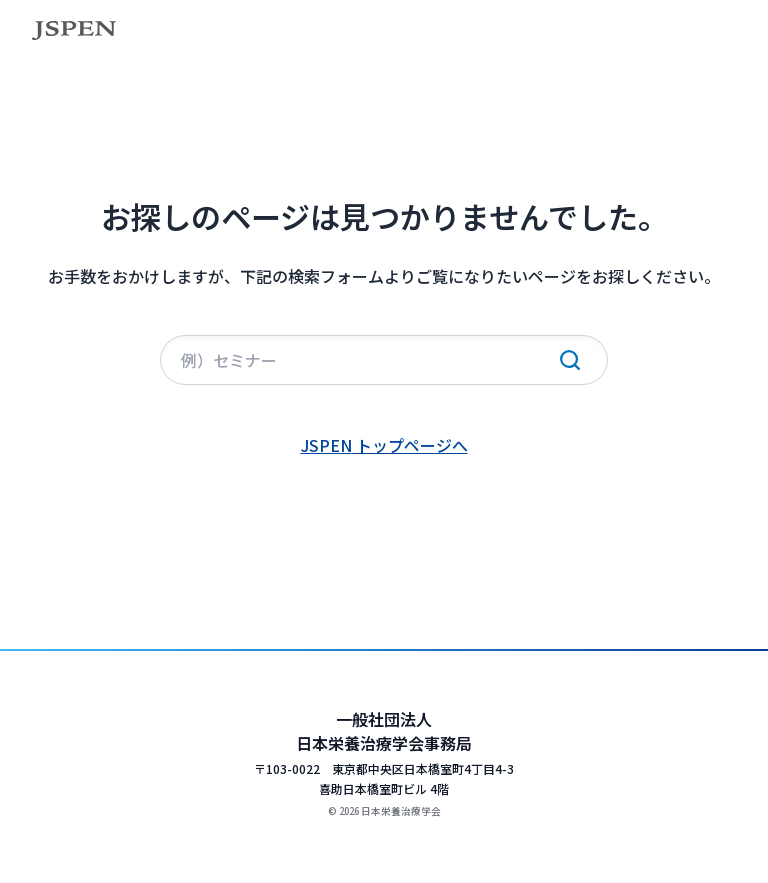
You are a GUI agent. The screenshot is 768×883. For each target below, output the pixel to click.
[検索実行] (570, 360)
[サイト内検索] (384, 360)
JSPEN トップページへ (384, 445)
